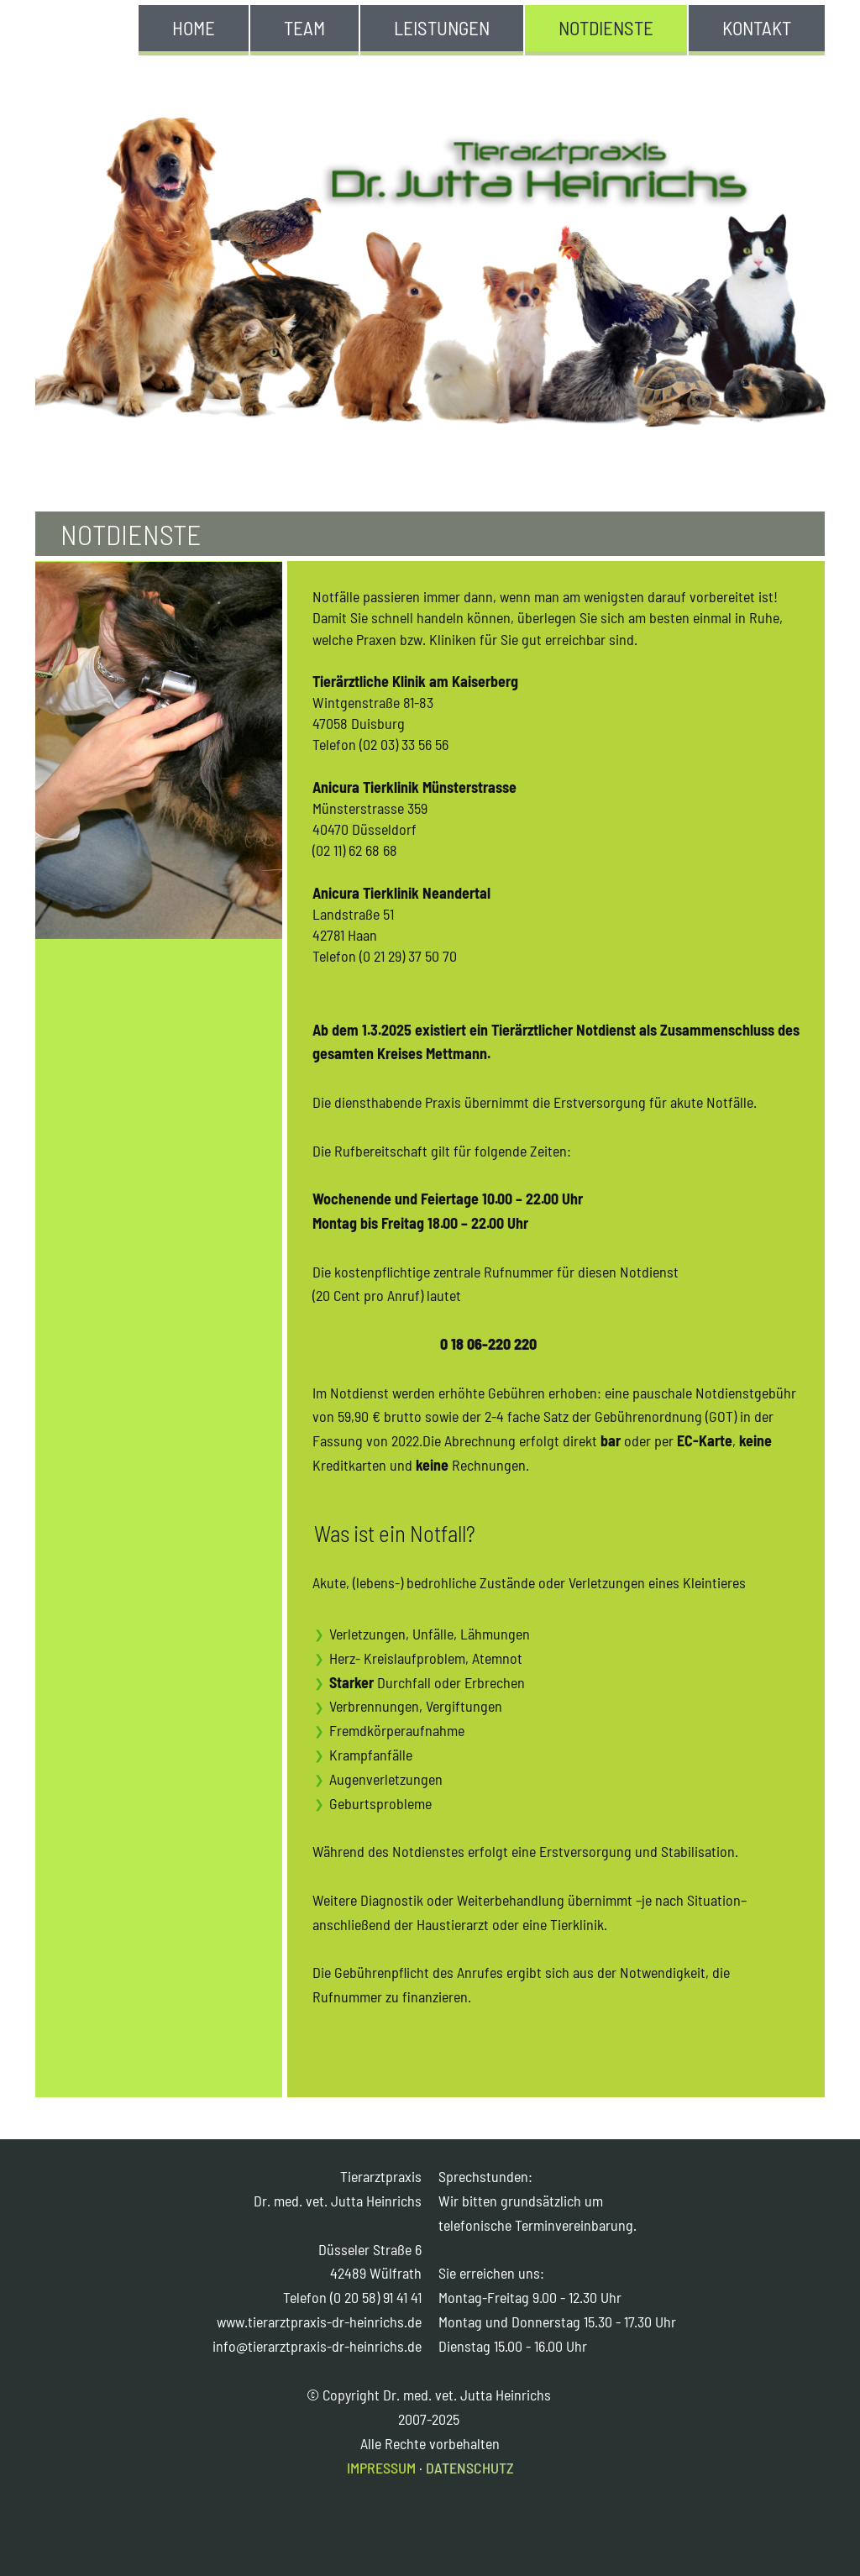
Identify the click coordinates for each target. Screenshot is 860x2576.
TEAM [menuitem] (304, 27)
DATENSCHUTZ (470, 2467)
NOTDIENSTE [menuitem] (605, 27)
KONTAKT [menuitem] (756, 27)
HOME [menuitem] (193, 27)
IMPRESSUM (381, 2467)
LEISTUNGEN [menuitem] (442, 27)
